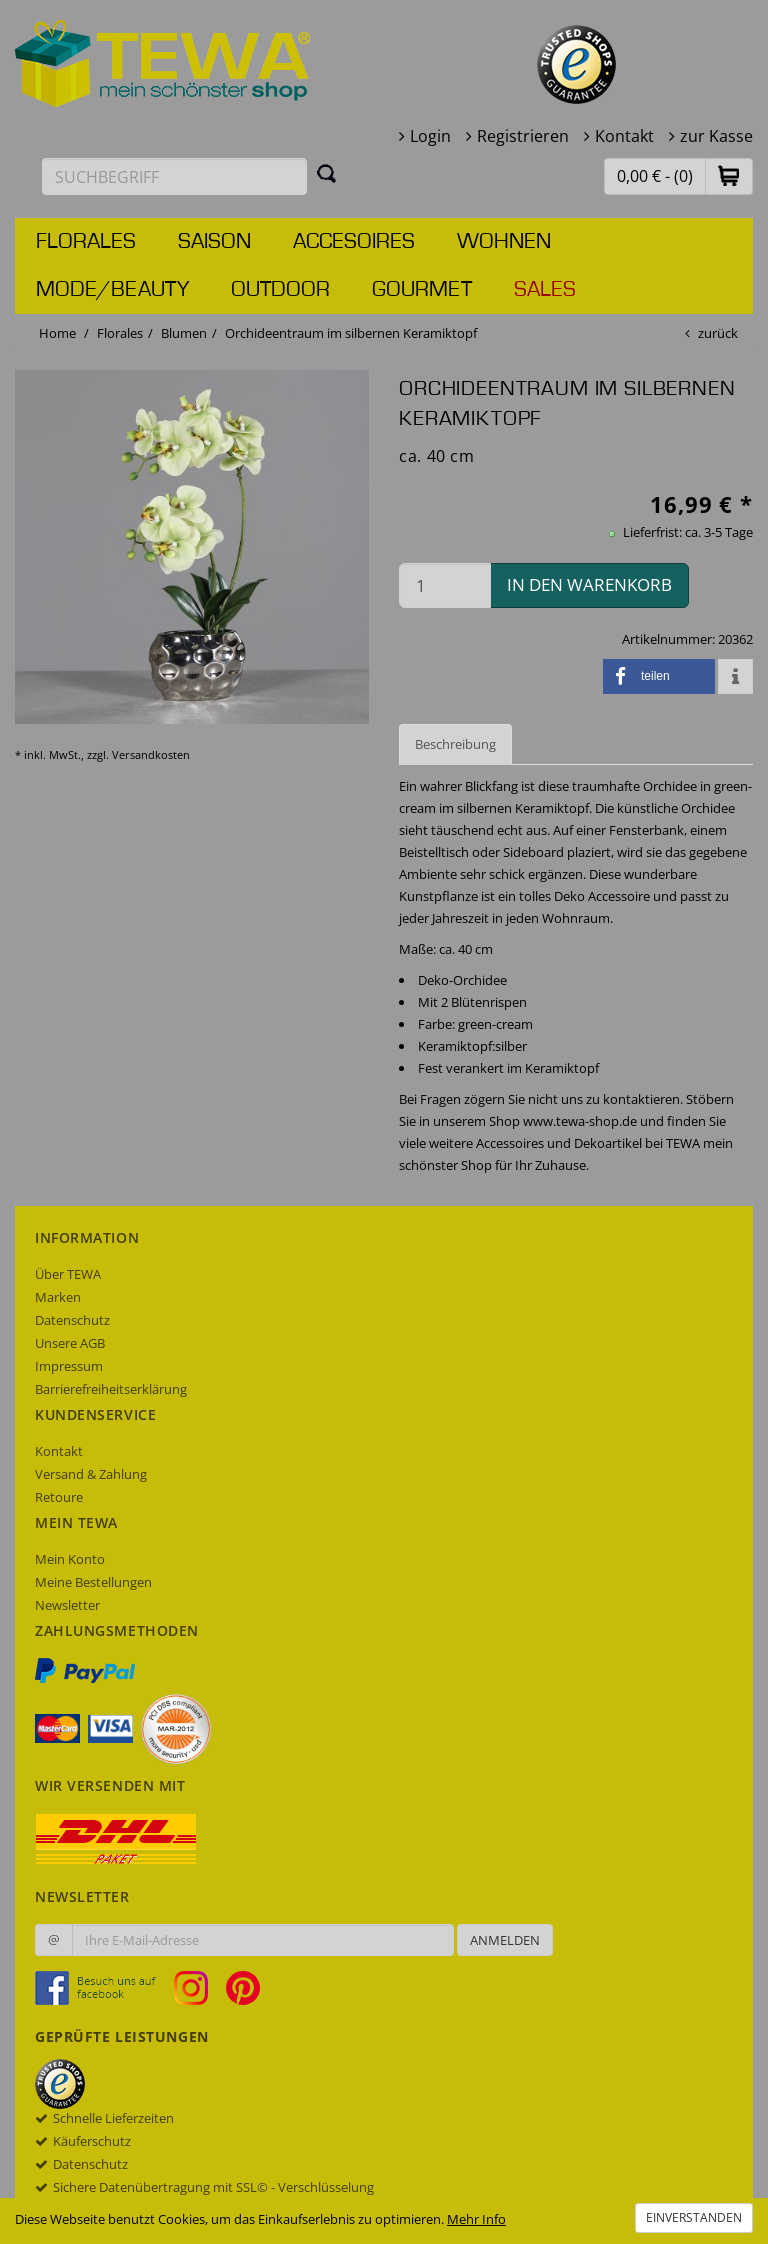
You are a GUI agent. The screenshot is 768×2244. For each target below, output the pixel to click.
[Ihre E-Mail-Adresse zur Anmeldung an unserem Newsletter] (263, 1940)
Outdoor (280, 290)
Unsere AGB (70, 1343)
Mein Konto (70, 1559)
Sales (545, 290)
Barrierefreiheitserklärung (111, 1389)
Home (57, 333)
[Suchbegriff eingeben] (174, 176)
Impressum (69, 1366)
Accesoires (354, 242)
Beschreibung (455, 744)
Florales (86, 242)
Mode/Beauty (112, 290)
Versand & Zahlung (91, 1474)
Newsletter (67, 1605)
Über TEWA (68, 1274)
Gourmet (422, 290)
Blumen (184, 333)
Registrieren (523, 136)
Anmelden (505, 1940)
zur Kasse (716, 136)
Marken (58, 1297)
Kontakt (624, 136)
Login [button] (430, 136)
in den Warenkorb (589, 584)
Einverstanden (694, 2217)
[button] (729, 175)
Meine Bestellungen (93, 1582)
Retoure (59, 1497)
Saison (214, 242)
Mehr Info (476, 2219)
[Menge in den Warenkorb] (445, 585)
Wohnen (504, 242)
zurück (718, 333)
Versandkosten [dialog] (151, 754)
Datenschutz (72, 1320)
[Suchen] (327, 173)
